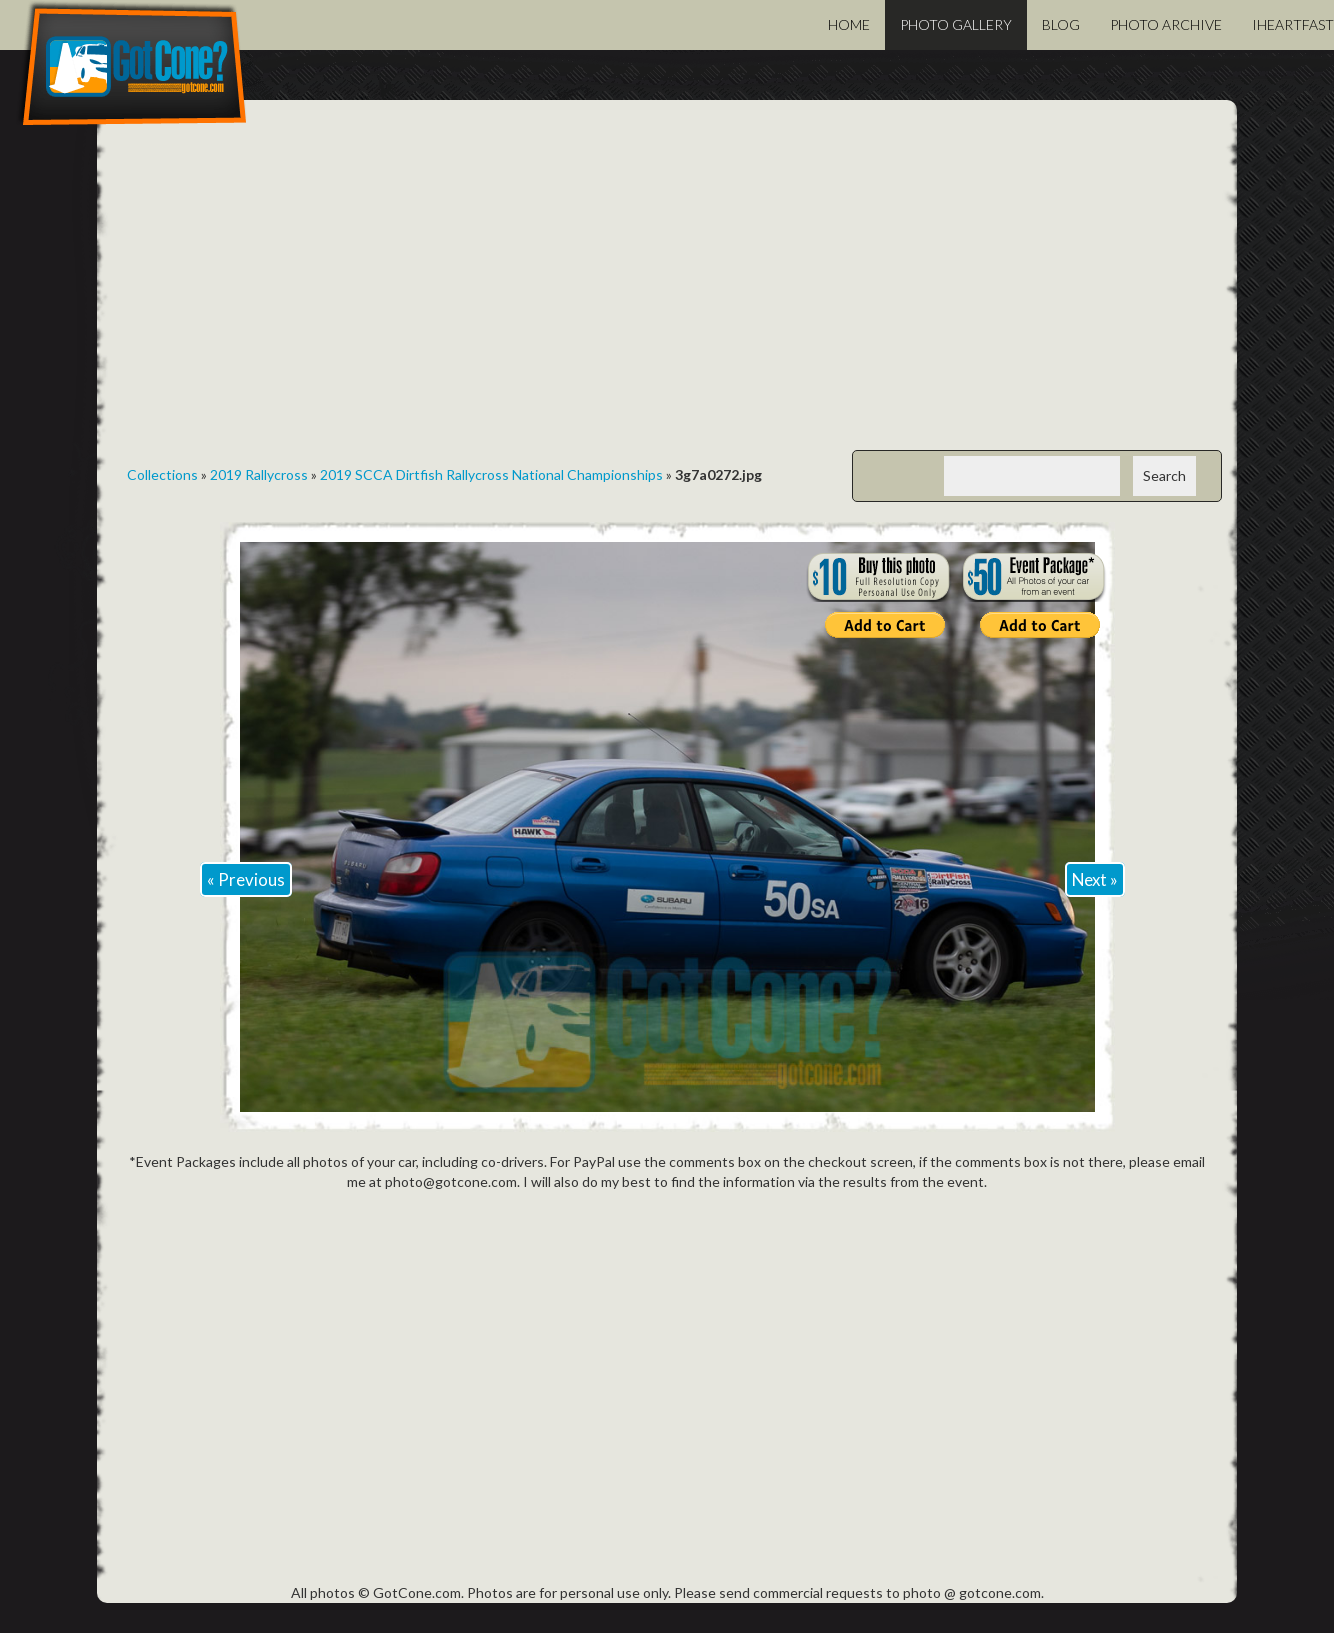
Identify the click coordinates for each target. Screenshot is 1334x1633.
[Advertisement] (667, 290)
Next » (1095, 879)
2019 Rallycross (259, 474)
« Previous (246, 879)
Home (849, 24)
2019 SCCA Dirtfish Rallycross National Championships (491, 474)
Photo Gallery (956, 24)
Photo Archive (1166, 24)
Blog (1061, 24)
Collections (162, 474)
